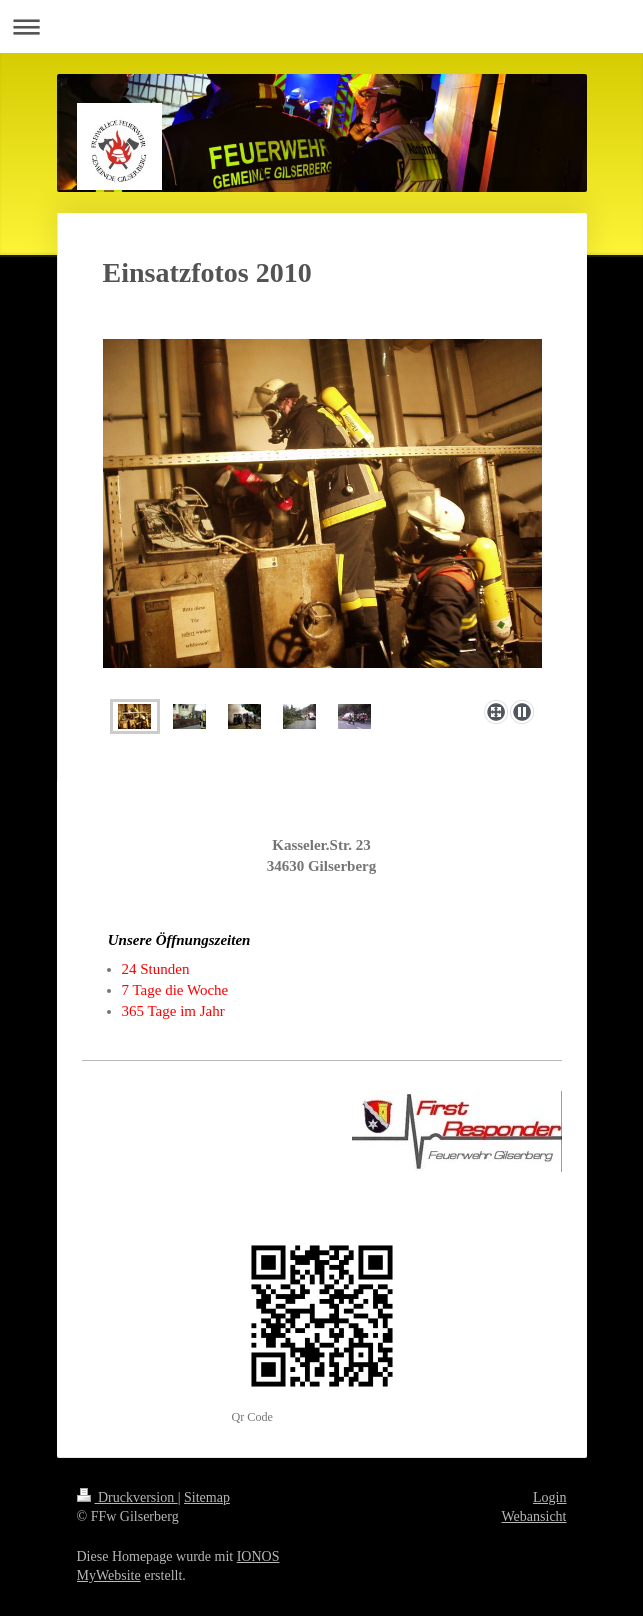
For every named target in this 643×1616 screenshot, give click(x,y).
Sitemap (207, 1497)
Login (549, 1497)
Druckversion (127, 1497)
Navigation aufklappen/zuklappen (321, 26)
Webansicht (534, 1516)
